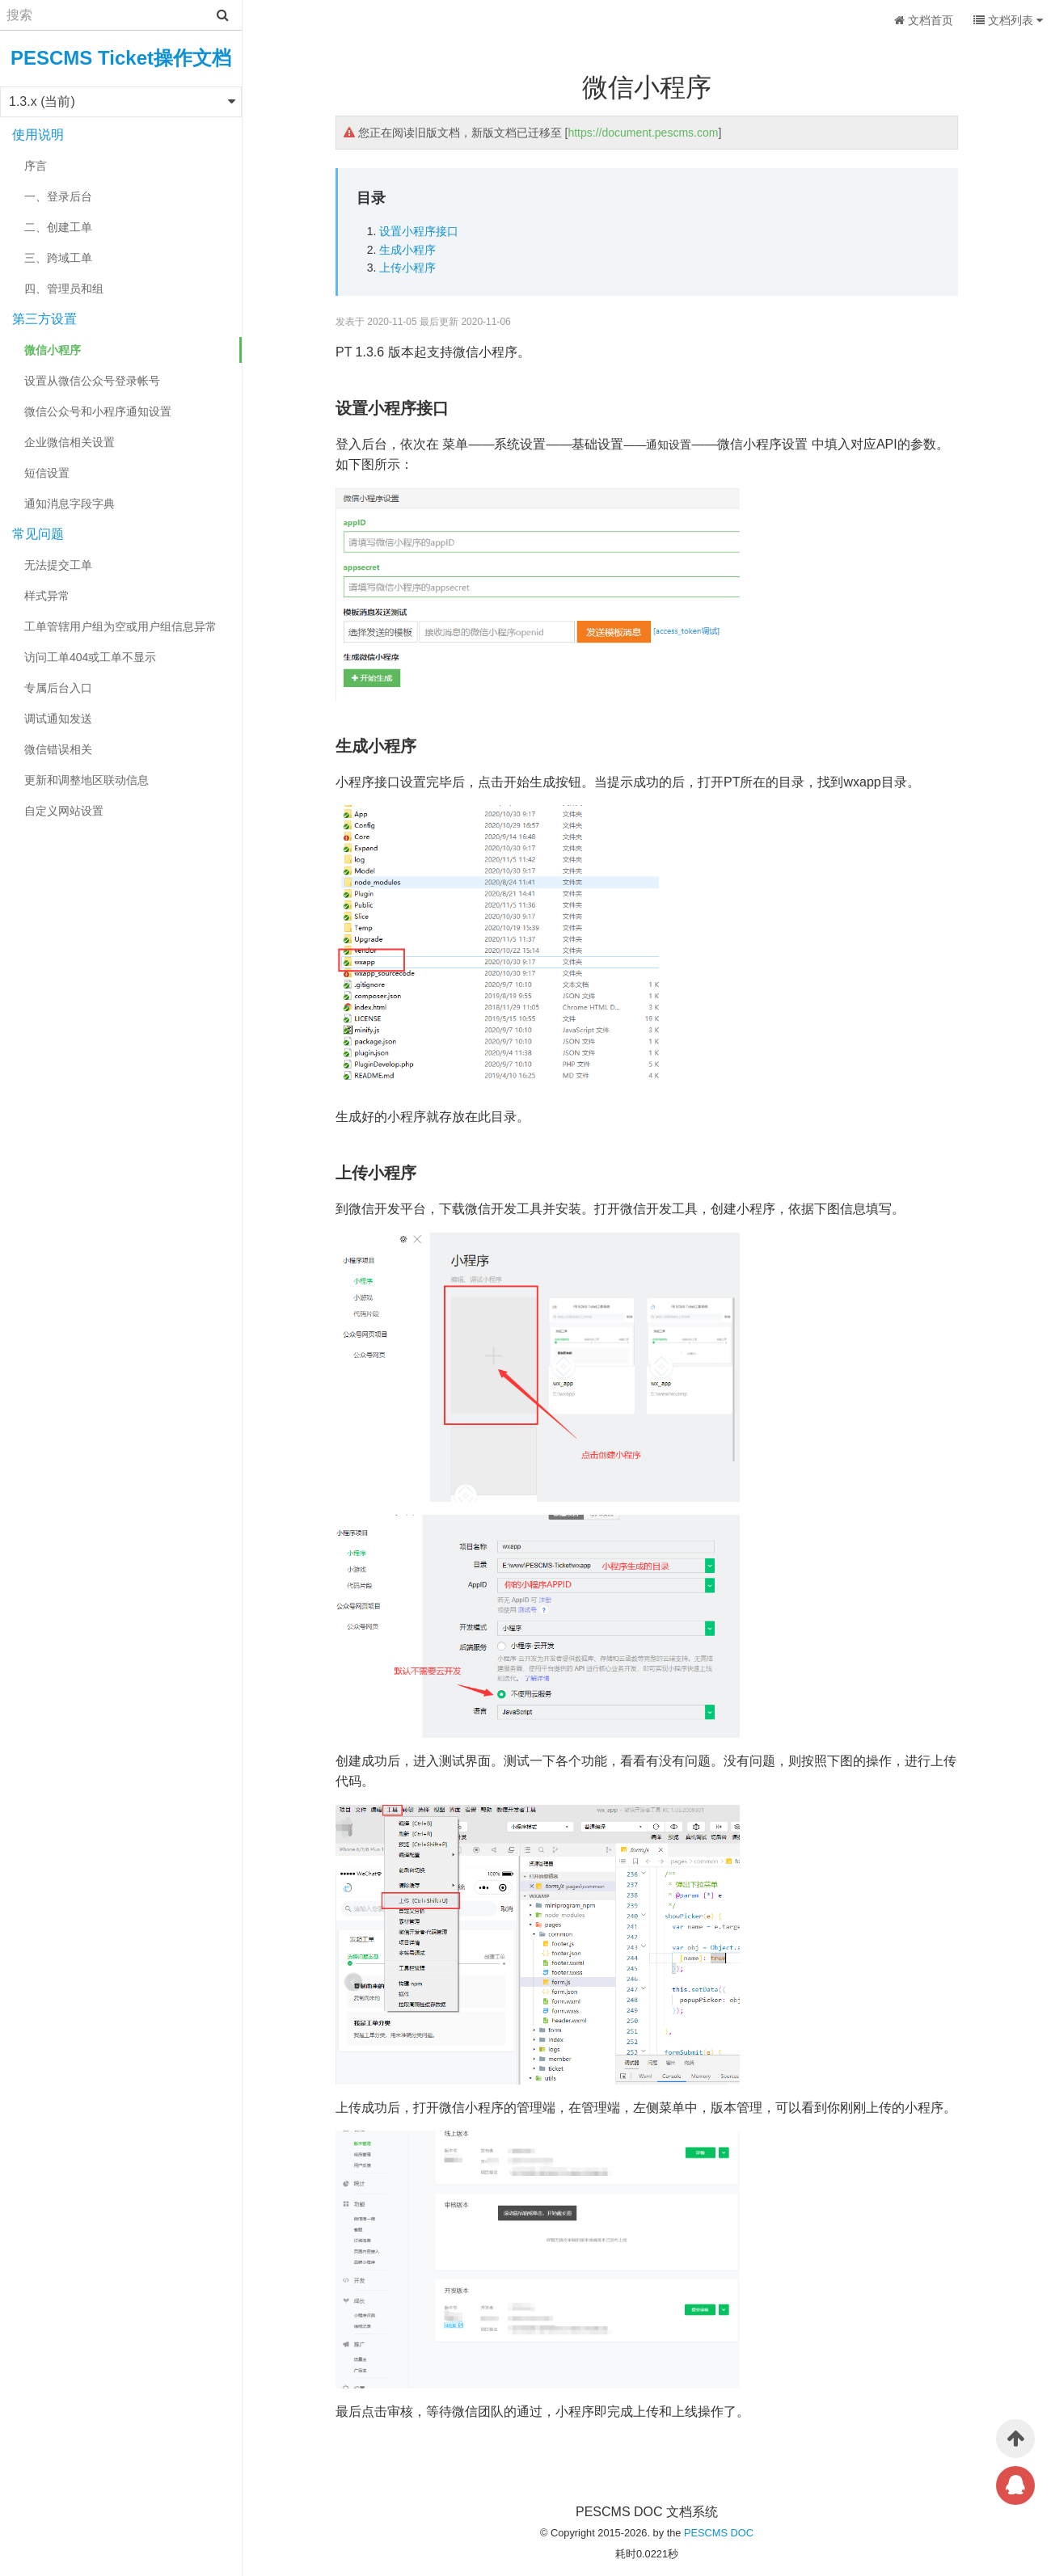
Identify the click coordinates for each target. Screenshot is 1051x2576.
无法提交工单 (58, 565)
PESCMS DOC (718, 2533)
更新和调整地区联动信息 (86, 780)
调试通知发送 (58, 718)
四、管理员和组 (63, 288)
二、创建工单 (58, 227)
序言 (35, 165)
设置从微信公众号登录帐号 (92, 380)
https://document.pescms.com (643, 132)
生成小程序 (407, 249)
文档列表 (1008, 20)
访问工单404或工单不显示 (90, 657)
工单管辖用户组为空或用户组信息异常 (120, 626)
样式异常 (47, 595)
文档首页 (923, 20)
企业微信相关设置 (69, 442)
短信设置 (47, 472)
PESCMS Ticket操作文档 (121, 58)
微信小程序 (52, 350)
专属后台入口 (58, 687)
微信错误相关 (58, 749)
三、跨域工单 (58, 257)
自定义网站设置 (63, 810)
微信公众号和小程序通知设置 (97, 411)
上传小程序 (407, 267)
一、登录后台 (58, 196)
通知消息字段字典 (69, 503)
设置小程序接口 (418, 231)
